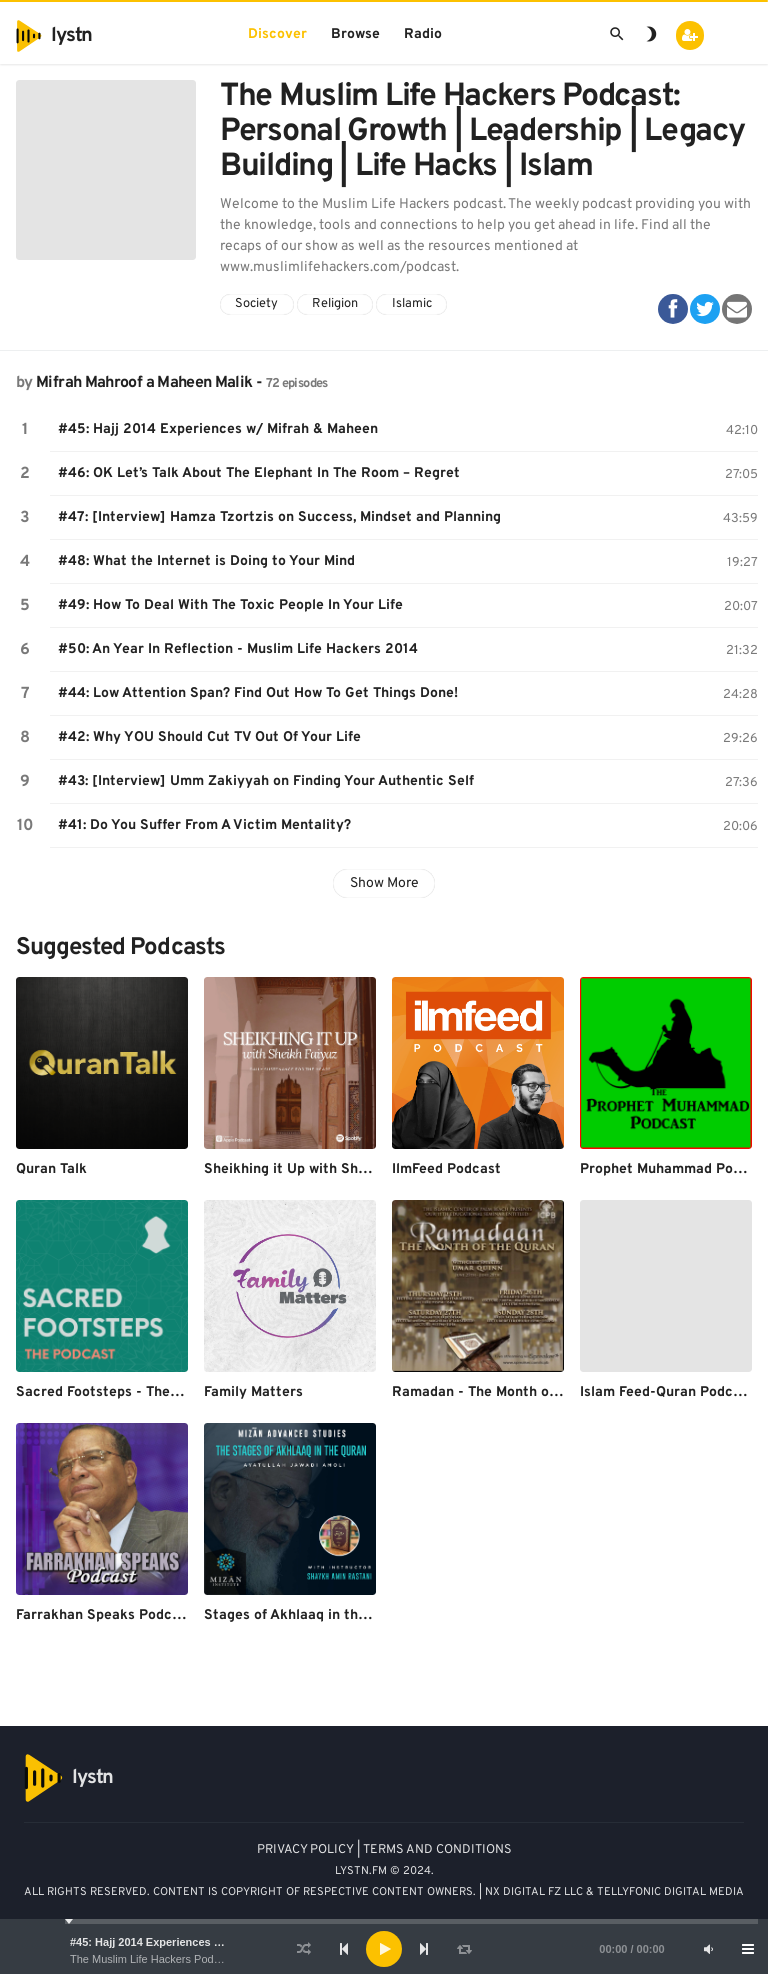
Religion (335, 304)
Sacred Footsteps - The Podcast (122, 1392)
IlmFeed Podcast (446, 1169)
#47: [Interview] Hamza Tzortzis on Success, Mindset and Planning (279, 517)
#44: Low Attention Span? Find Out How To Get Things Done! (258, 693)
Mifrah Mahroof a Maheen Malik (144, 383)
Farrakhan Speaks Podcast (104, 1615)
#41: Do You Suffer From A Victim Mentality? (204, 825)
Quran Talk (51, 1169)
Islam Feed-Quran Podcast (667, 1392)
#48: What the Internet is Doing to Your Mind (206, 561)
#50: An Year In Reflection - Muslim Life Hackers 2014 (238, 649)
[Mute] (708, 1949)
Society (256, 304)
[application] (384, 1949)
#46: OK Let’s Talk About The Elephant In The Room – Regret (259, 473)
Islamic (412, 304)
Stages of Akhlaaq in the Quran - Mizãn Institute (364, 1615)
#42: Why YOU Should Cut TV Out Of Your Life (209, 737)
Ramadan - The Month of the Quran (508, 1392)
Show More (384, 883)
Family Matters (253, 1392)
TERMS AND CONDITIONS (437, 1850)
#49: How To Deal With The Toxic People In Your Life (230, 605)
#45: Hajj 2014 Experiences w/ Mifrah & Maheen (193, 1942)
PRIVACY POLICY (305, 1850)
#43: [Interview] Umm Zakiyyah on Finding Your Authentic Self (266, 781)
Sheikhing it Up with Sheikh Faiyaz (318, 1169)
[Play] (384, 1949)
